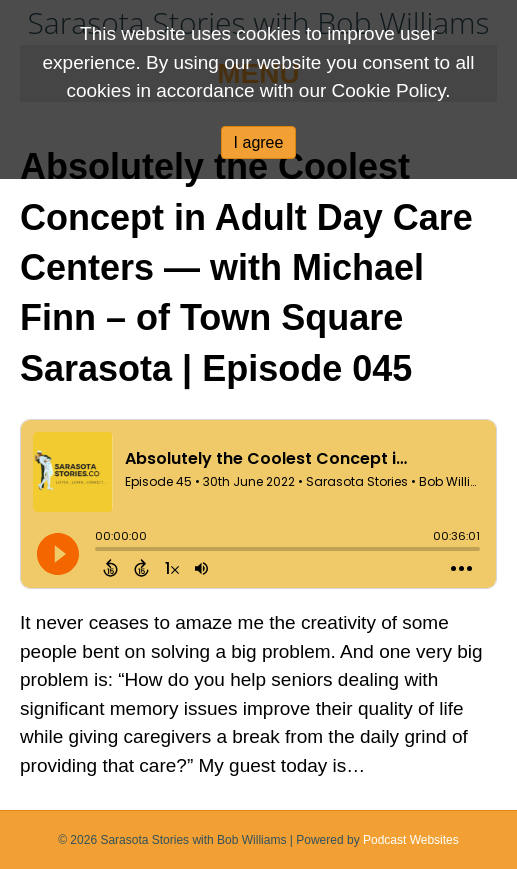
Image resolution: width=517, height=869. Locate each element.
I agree (259, 142)
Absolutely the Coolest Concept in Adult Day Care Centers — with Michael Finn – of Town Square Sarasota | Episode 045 (246, 267)
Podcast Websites (411, 840)
